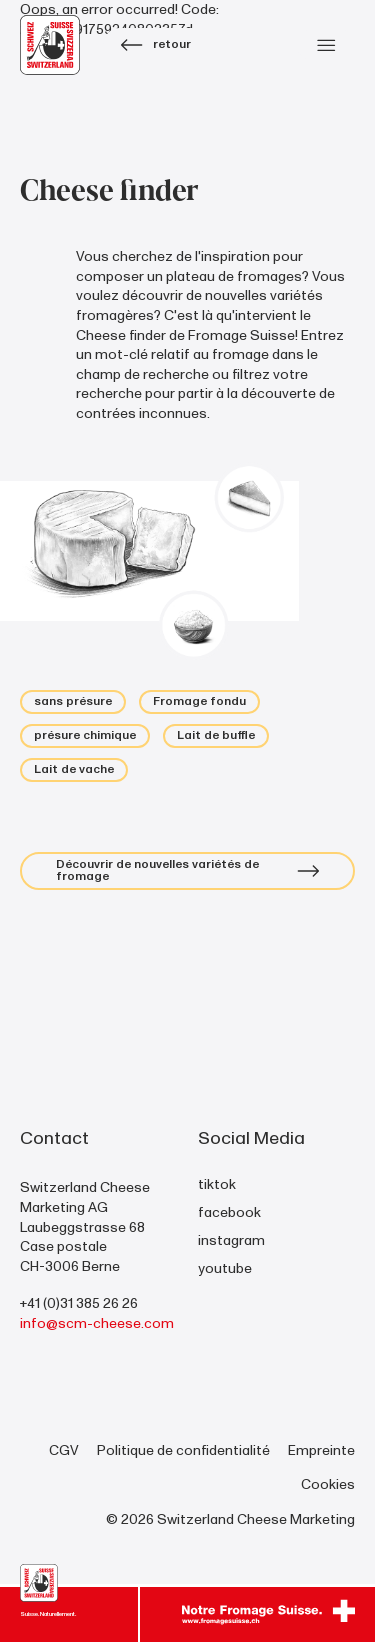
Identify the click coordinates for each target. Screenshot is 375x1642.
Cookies (328, 1484)
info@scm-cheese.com (97, 1323)
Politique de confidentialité (183, 1450)
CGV (64, 1450)
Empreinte (321, 1450)
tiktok (217, 1184)
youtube (225, 1268)
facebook (229, 1212)
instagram (231, 1240)
